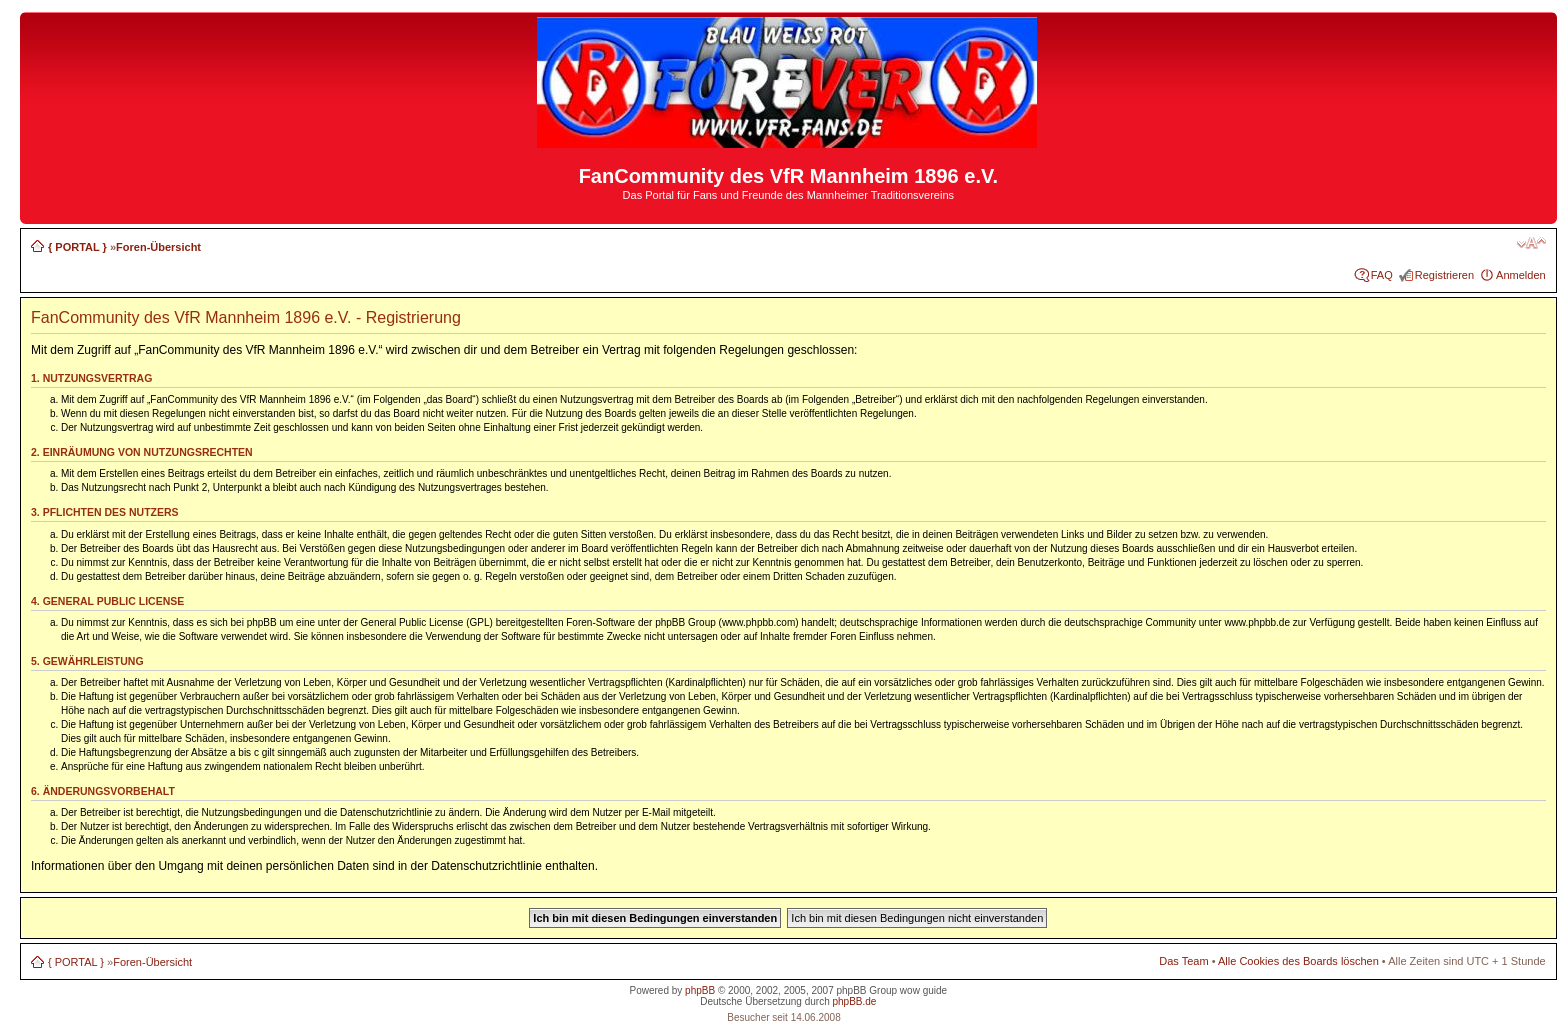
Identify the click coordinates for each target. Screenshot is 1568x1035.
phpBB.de (854, 1001)
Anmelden (1521, 275)
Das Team (1183, 961)
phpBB (700, 990)
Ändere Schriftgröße (1531, 243)
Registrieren (1444, 275)
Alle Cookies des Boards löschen (1298, 961)
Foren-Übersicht (158, 247)
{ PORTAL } (77, 247)
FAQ (1382, 275)
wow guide (923, 990)
